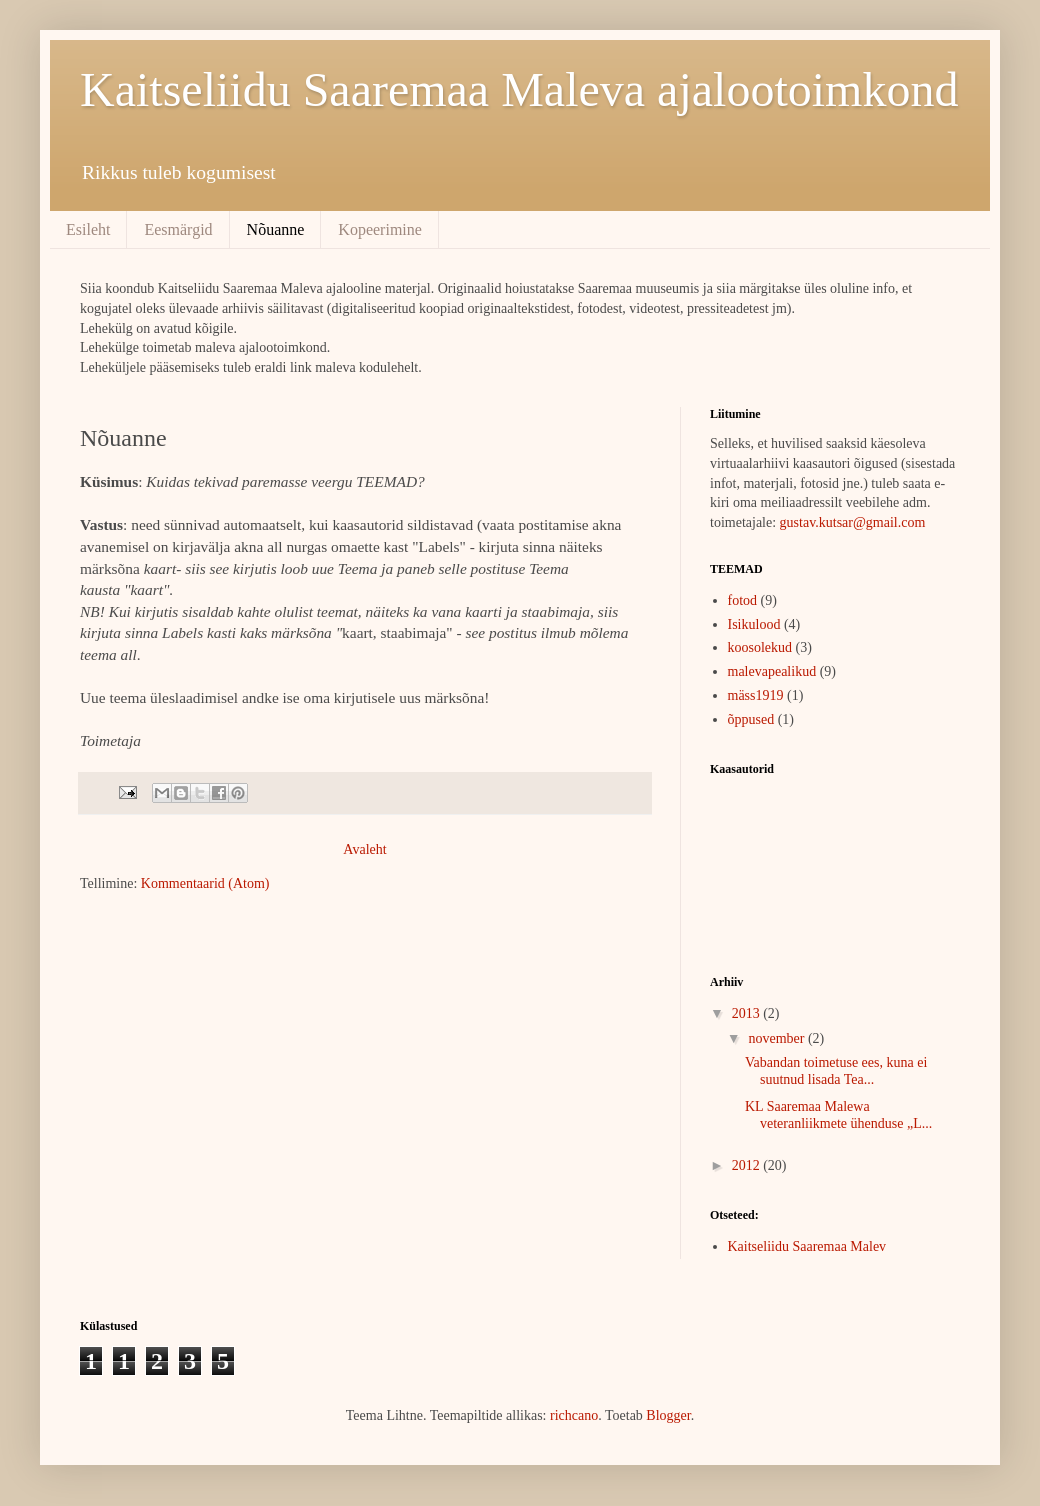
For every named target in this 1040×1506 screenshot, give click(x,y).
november (777, 1038)
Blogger (668, 1415)
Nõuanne (276, 229)
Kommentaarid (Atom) (205, 883)
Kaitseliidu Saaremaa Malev (807, 1246)
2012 (748, 1165)
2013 (748, 1013)
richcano (574, 1415)
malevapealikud (772, 671)
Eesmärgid (178, 229)
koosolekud (760, 647)
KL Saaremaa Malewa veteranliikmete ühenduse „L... (838, 1115)
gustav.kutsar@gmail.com (853, 522)
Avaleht (364, 849)
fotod (743, 600)
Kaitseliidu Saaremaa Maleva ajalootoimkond (519, 89)
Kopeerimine (380, 229)
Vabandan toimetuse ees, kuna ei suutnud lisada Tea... (836, 1071)
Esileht (88, 229)
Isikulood (754, 624)
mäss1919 (756, 695)
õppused (751, 719)
